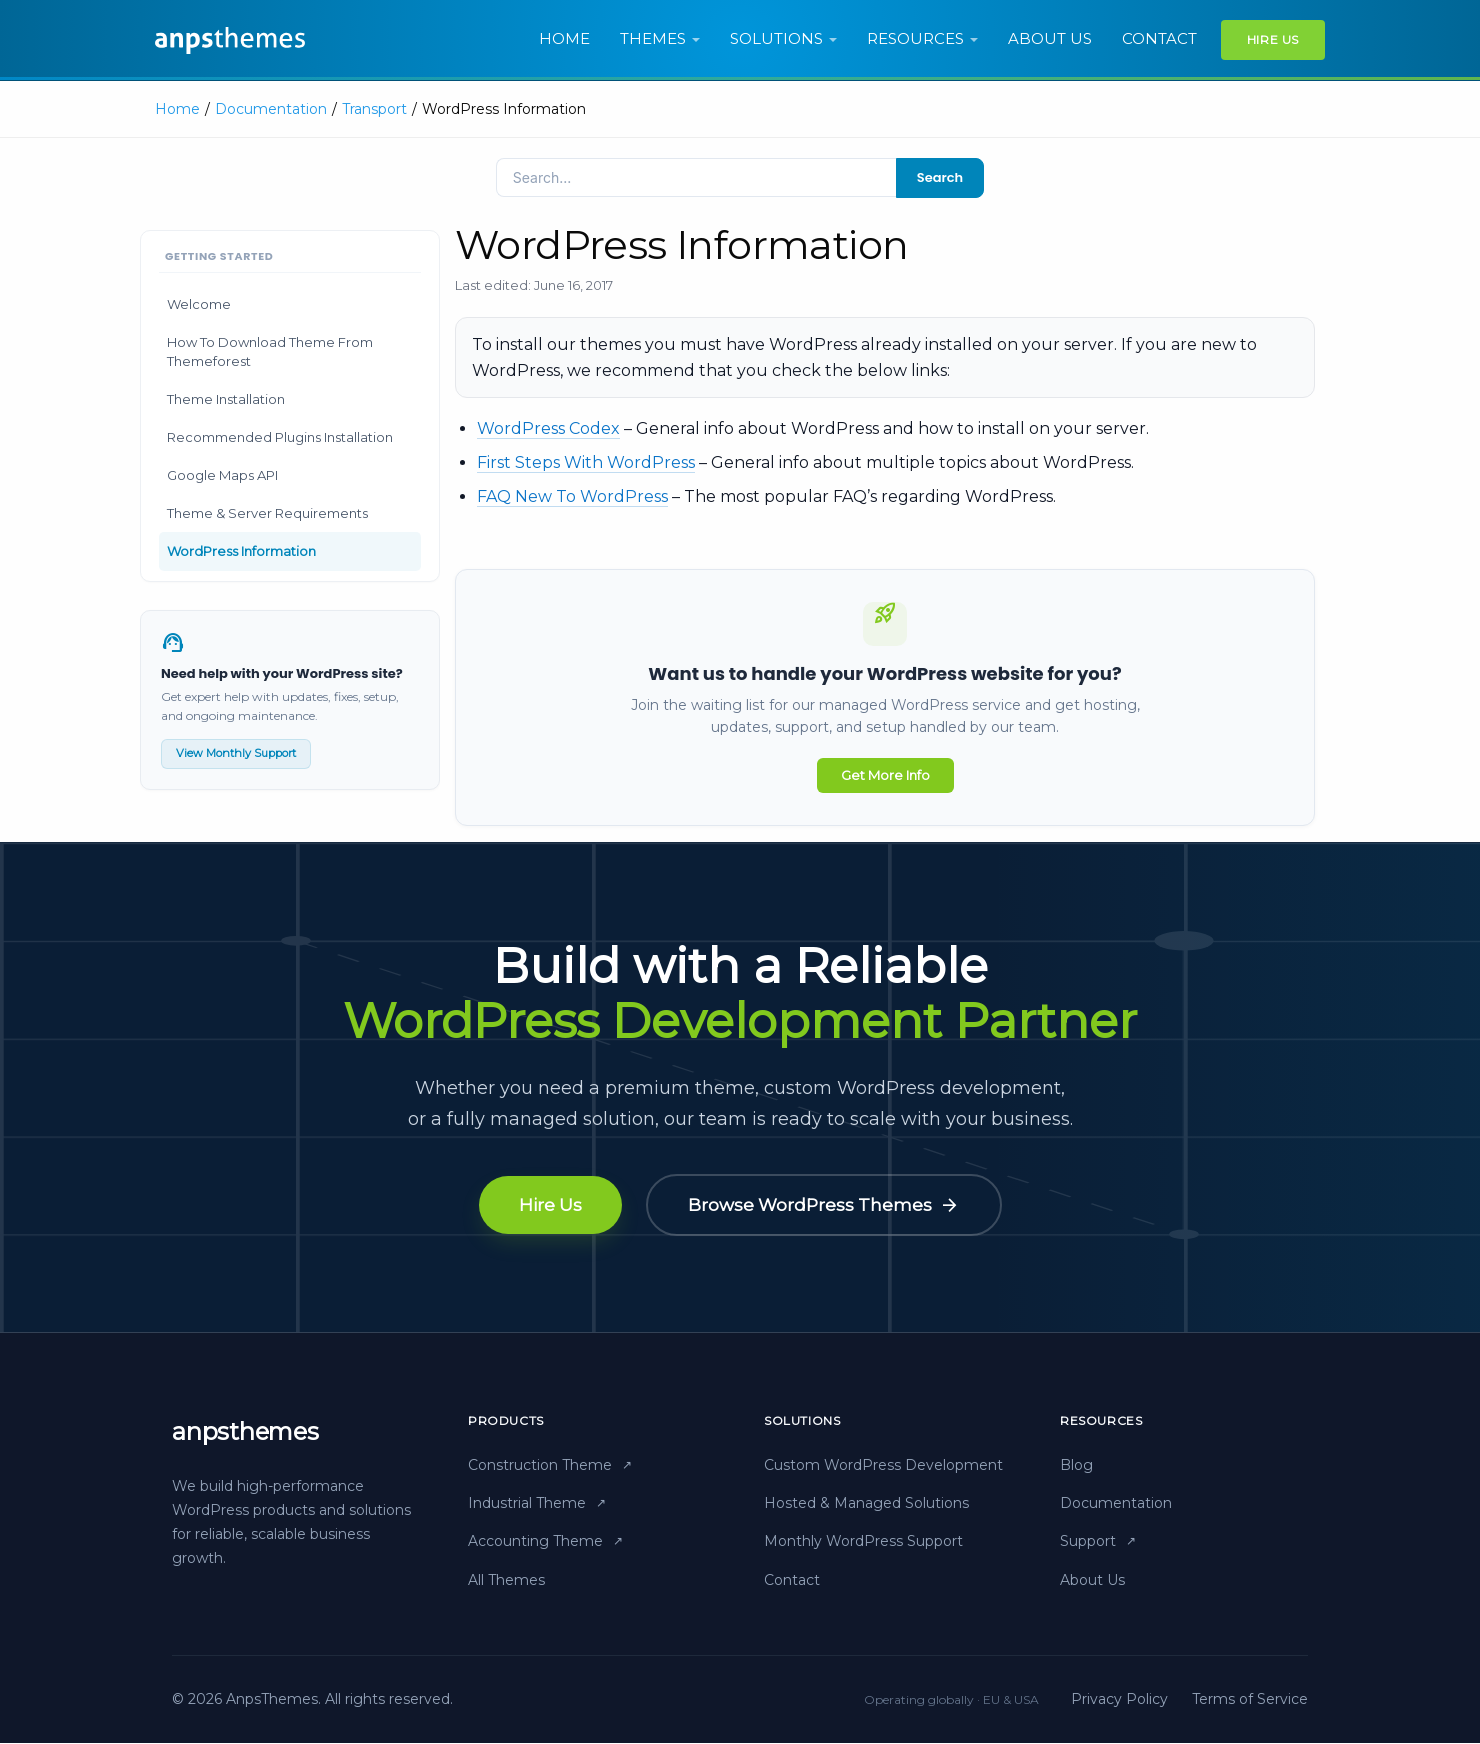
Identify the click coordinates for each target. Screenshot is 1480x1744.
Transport (374, 109)
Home (564, 38)
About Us (1092, 1581)
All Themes (506, 1581)
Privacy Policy (1119, 1701)
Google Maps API (222, 475)
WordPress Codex (548, 428)
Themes (653, 38)
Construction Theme (550, 1466)
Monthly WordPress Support (863, 1543)
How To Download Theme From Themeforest (270, 351)
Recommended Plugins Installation (280, 437)
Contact (1159, 38)
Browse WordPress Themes (824, 1206)
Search (940, 177)
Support (1098, 1543)
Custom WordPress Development (883, 1466)
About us (1050, 38)
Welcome (199, 304)
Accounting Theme (545, 1543)
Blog (1076, 1466)
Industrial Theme (537, 1504)
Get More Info (885, 775)
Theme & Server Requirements (267, 513)
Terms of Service (1250, 1701)
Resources (915, 38)
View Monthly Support (236, 753)
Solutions (776, 38)
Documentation (271, 109)
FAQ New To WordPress (572, 496)
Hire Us (1273, 39)
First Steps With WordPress (586, 462)
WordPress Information (241, 551)
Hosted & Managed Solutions (866, 1504)
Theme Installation (226, 399)
